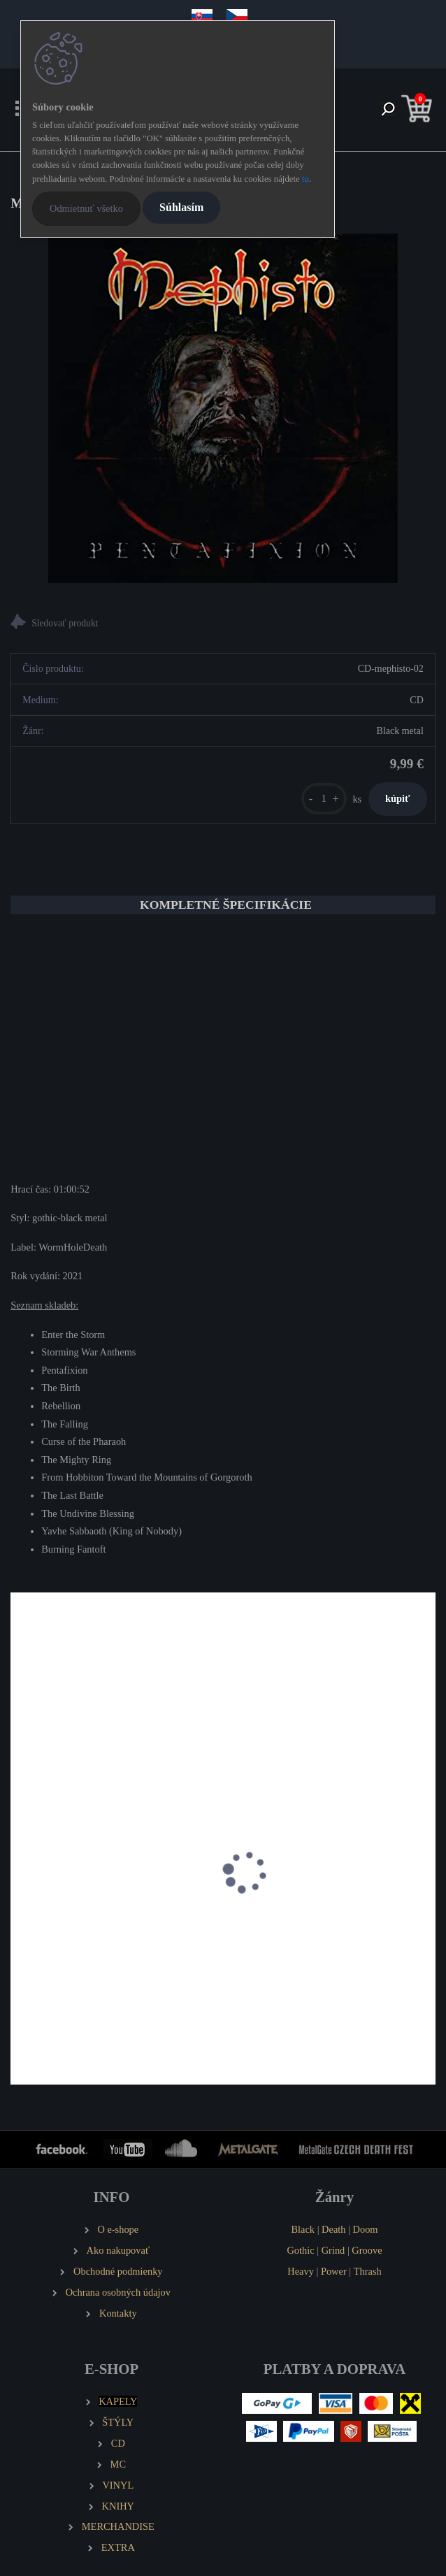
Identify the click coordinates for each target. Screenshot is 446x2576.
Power (334, 2271)
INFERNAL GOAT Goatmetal (301, 1924)
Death (333, 2229)
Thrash (368, 2271)
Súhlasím (181, 207)
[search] (388, 110)
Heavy (300, 2271)
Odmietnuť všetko (86, 208)
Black (303, 2229)
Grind (333, 2250)
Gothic (300, 2250)
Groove (367, 2250)
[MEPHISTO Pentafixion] (223, 408)
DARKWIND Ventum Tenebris (84, 1924)
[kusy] (324, 798)
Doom (365, 2229)
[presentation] (20, 1887)
